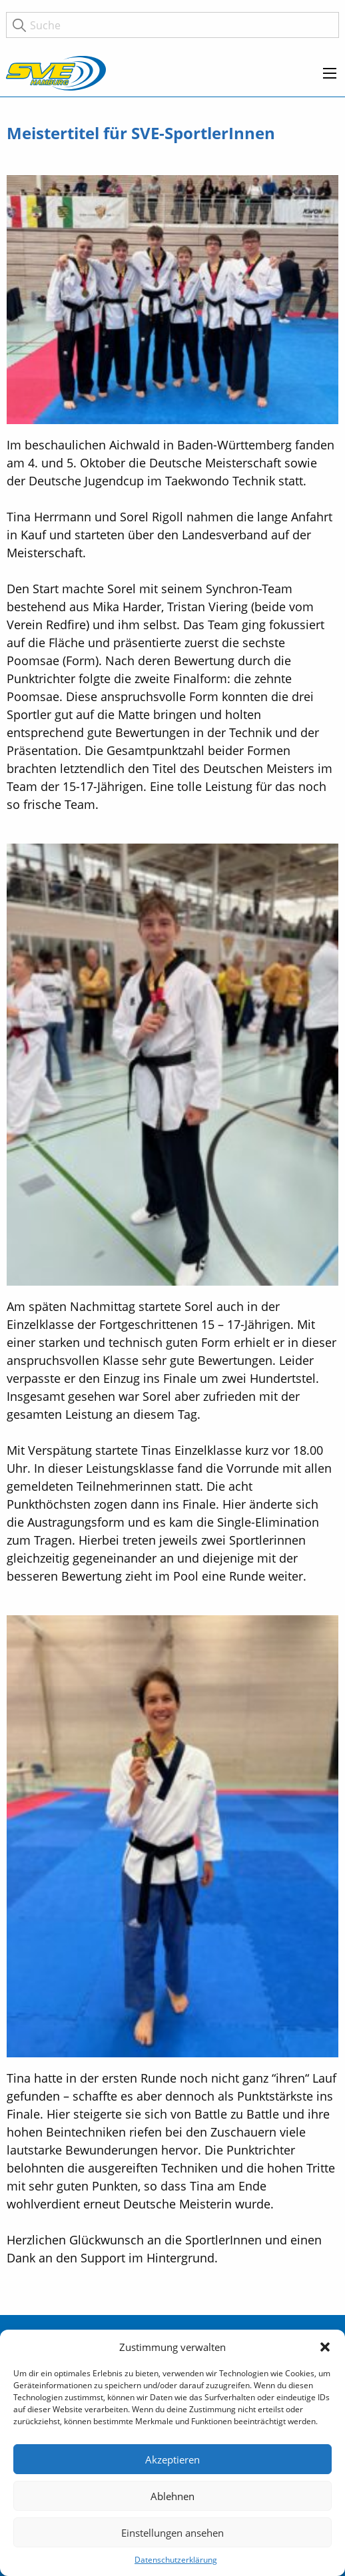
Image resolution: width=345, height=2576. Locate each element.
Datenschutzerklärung (176, 2559)
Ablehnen (172, 2496)
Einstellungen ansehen (172, 2532)
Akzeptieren (172, 2459)
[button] (325, 2347)
